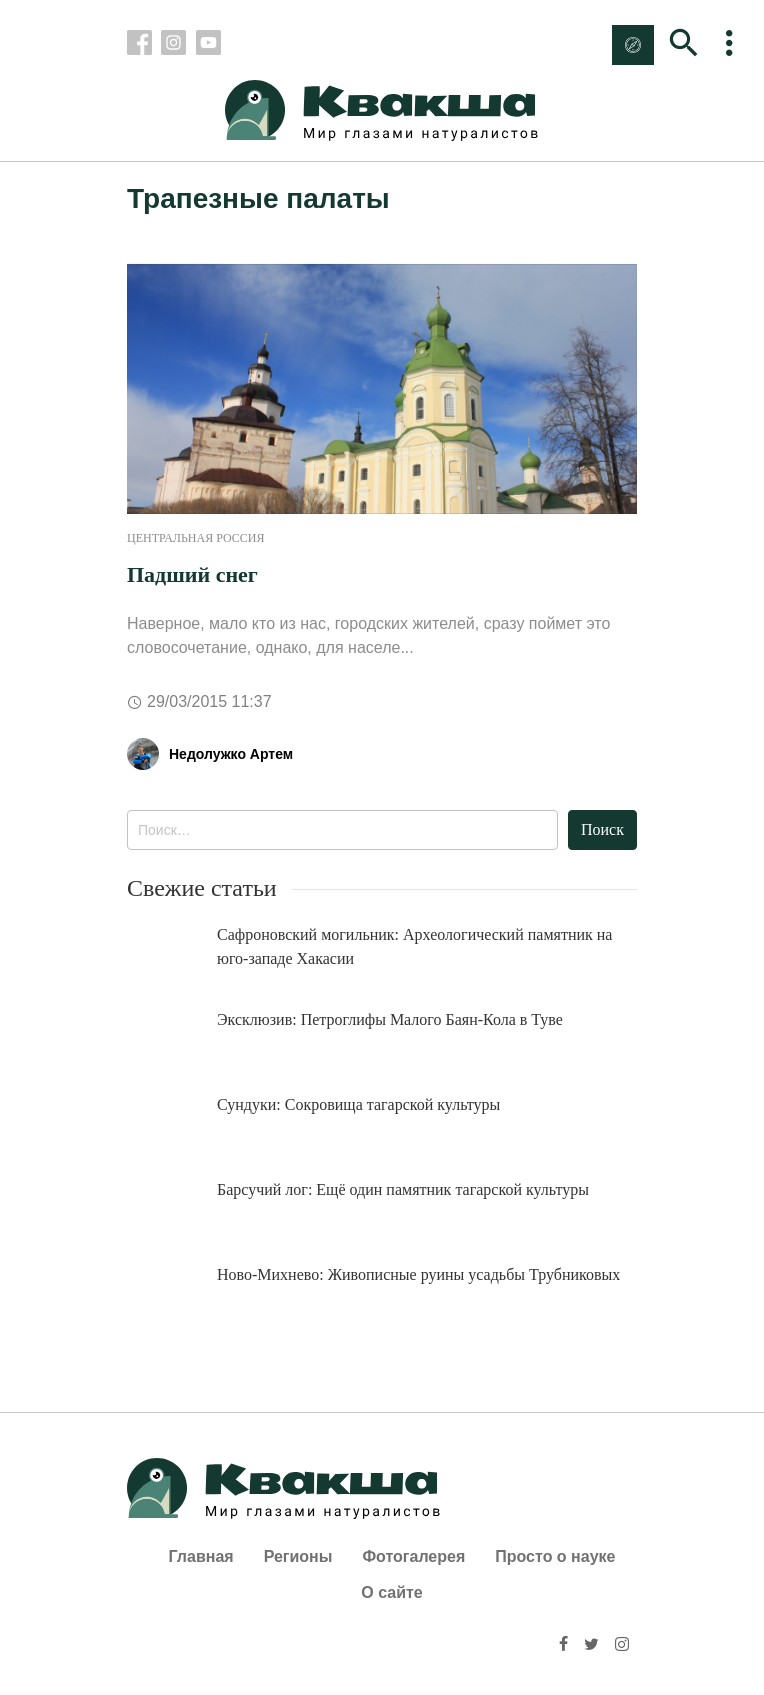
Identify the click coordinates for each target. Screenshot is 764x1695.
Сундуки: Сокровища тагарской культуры (358, 1104)
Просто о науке (555, 1556)
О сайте (391, 1592)
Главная (201, 1556)
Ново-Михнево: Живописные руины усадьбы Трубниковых (418, 1274)
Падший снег (192, 574)
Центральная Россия (195, 538)
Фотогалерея (413, 1556)
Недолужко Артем (231, 754)
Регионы (298, 1556)
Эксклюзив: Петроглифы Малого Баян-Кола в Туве (390, 1019)
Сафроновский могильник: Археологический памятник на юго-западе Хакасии (414, 946)
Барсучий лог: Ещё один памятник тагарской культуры (403, 1189)
